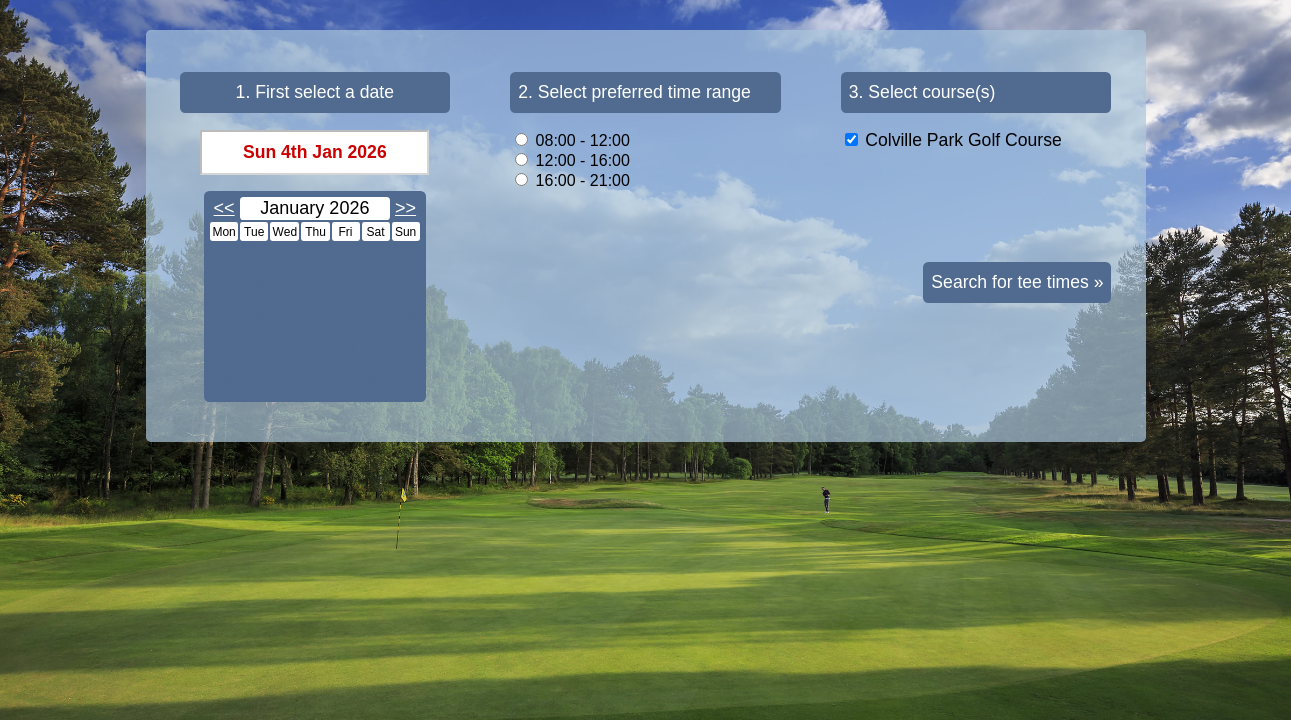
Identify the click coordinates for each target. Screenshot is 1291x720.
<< (224, 208)
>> (405, 208)
